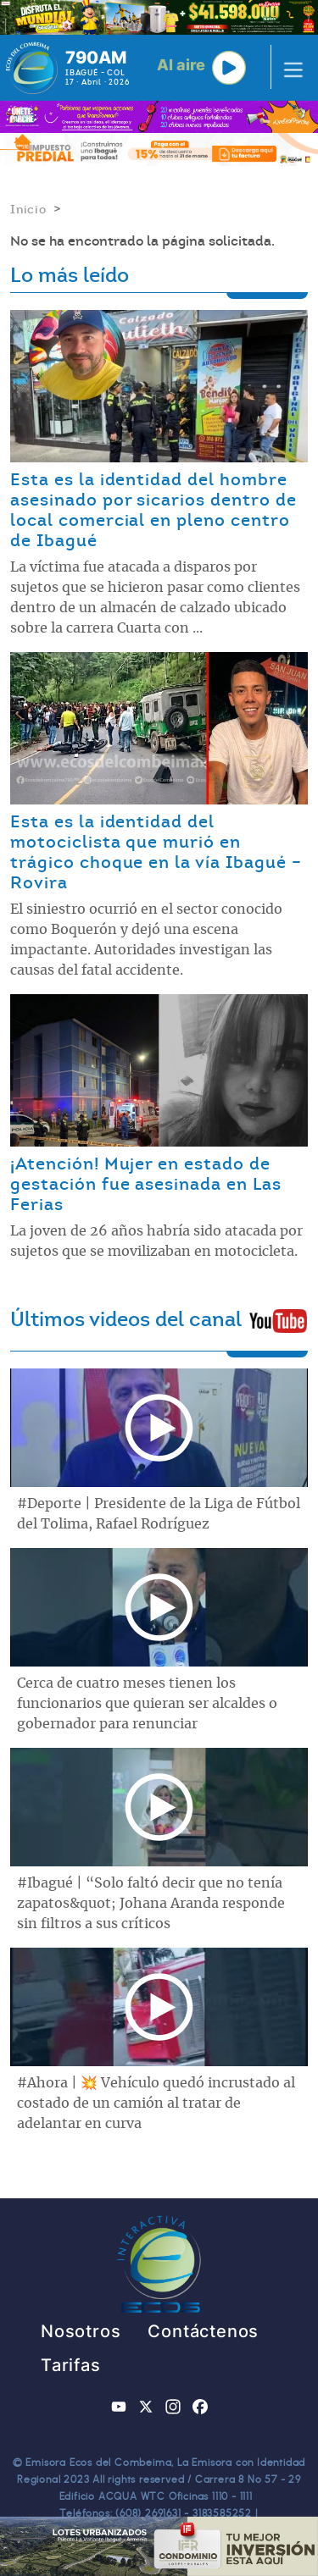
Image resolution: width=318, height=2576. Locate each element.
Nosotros (80, 2331)
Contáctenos (203, 2331)
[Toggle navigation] (288, 68)
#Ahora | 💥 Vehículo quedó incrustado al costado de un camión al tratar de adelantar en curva (156, 2103)
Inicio (28, 209)
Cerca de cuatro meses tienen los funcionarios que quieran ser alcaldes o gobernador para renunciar (147, 1704)
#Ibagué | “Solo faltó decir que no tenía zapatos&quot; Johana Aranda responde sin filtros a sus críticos (151, 1904)
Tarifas (71, 2365)
